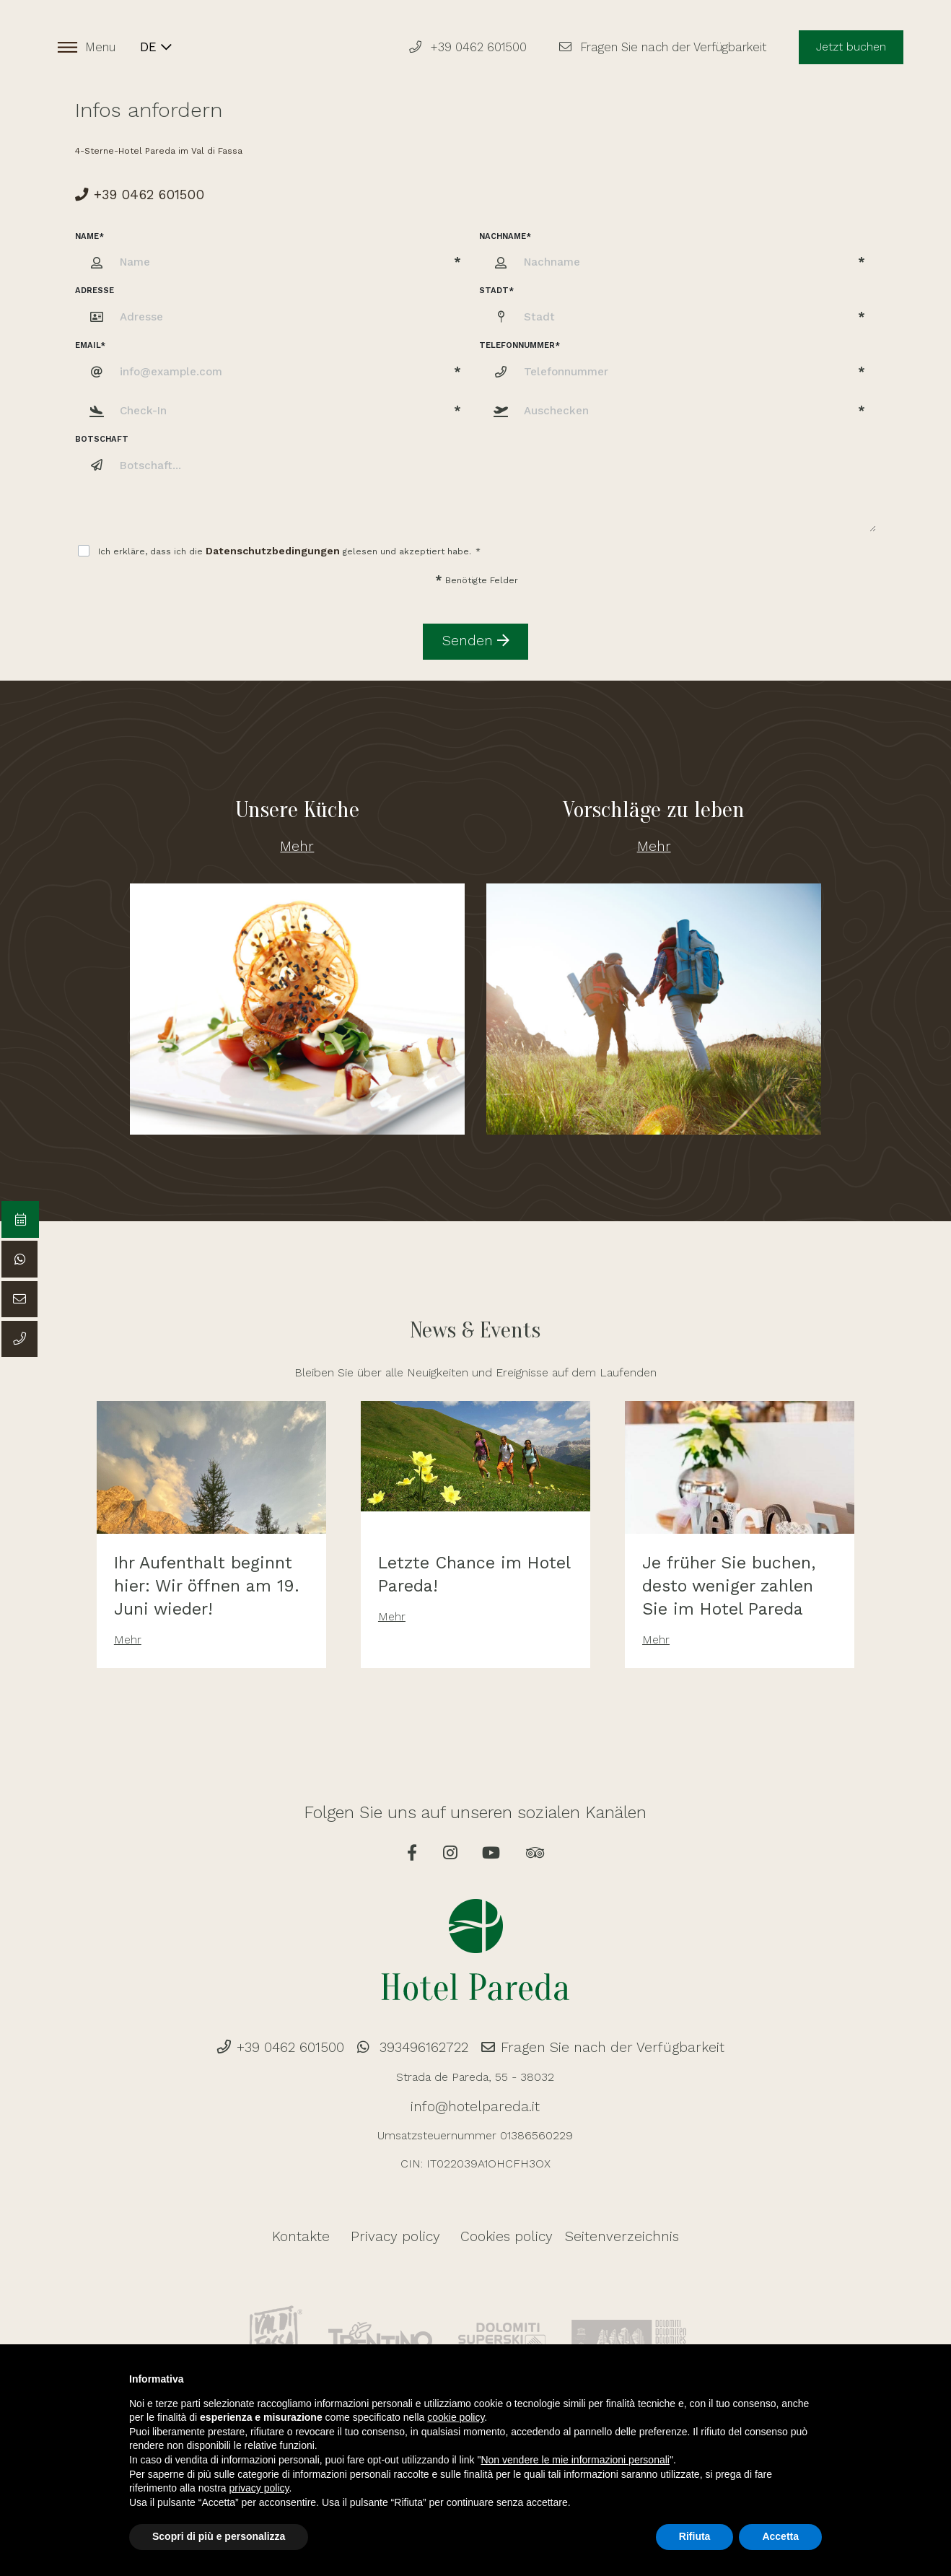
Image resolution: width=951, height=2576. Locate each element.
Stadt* (496, 284)
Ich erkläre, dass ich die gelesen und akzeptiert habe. (279, 543)
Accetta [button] (780, 2536)
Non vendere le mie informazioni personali (575, 2460)
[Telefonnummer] (677, 365)
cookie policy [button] (455, 2417)
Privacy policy (405, 2212)
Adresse (94, 284)
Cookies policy (498, 2212)
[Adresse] (291, 311)
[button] (273, 405)
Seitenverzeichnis (600, 2212)
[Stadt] (677, 311)
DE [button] (158, 49)
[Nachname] (677, 256)
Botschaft (101, 432)
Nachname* (505, 229)
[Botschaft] (493, 483)
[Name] (273, 256)
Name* (89, 229)
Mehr (297, 822)
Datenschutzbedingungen (262, 543)
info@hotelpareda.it (475, 2085)
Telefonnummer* (519, 339)
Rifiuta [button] (695, 2536)
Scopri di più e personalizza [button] (218, 2536)
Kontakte (327, 2212)
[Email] (273, 365)
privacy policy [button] (259, 2488)
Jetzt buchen (847, 49)
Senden (476, 625)
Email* (90, 339)
